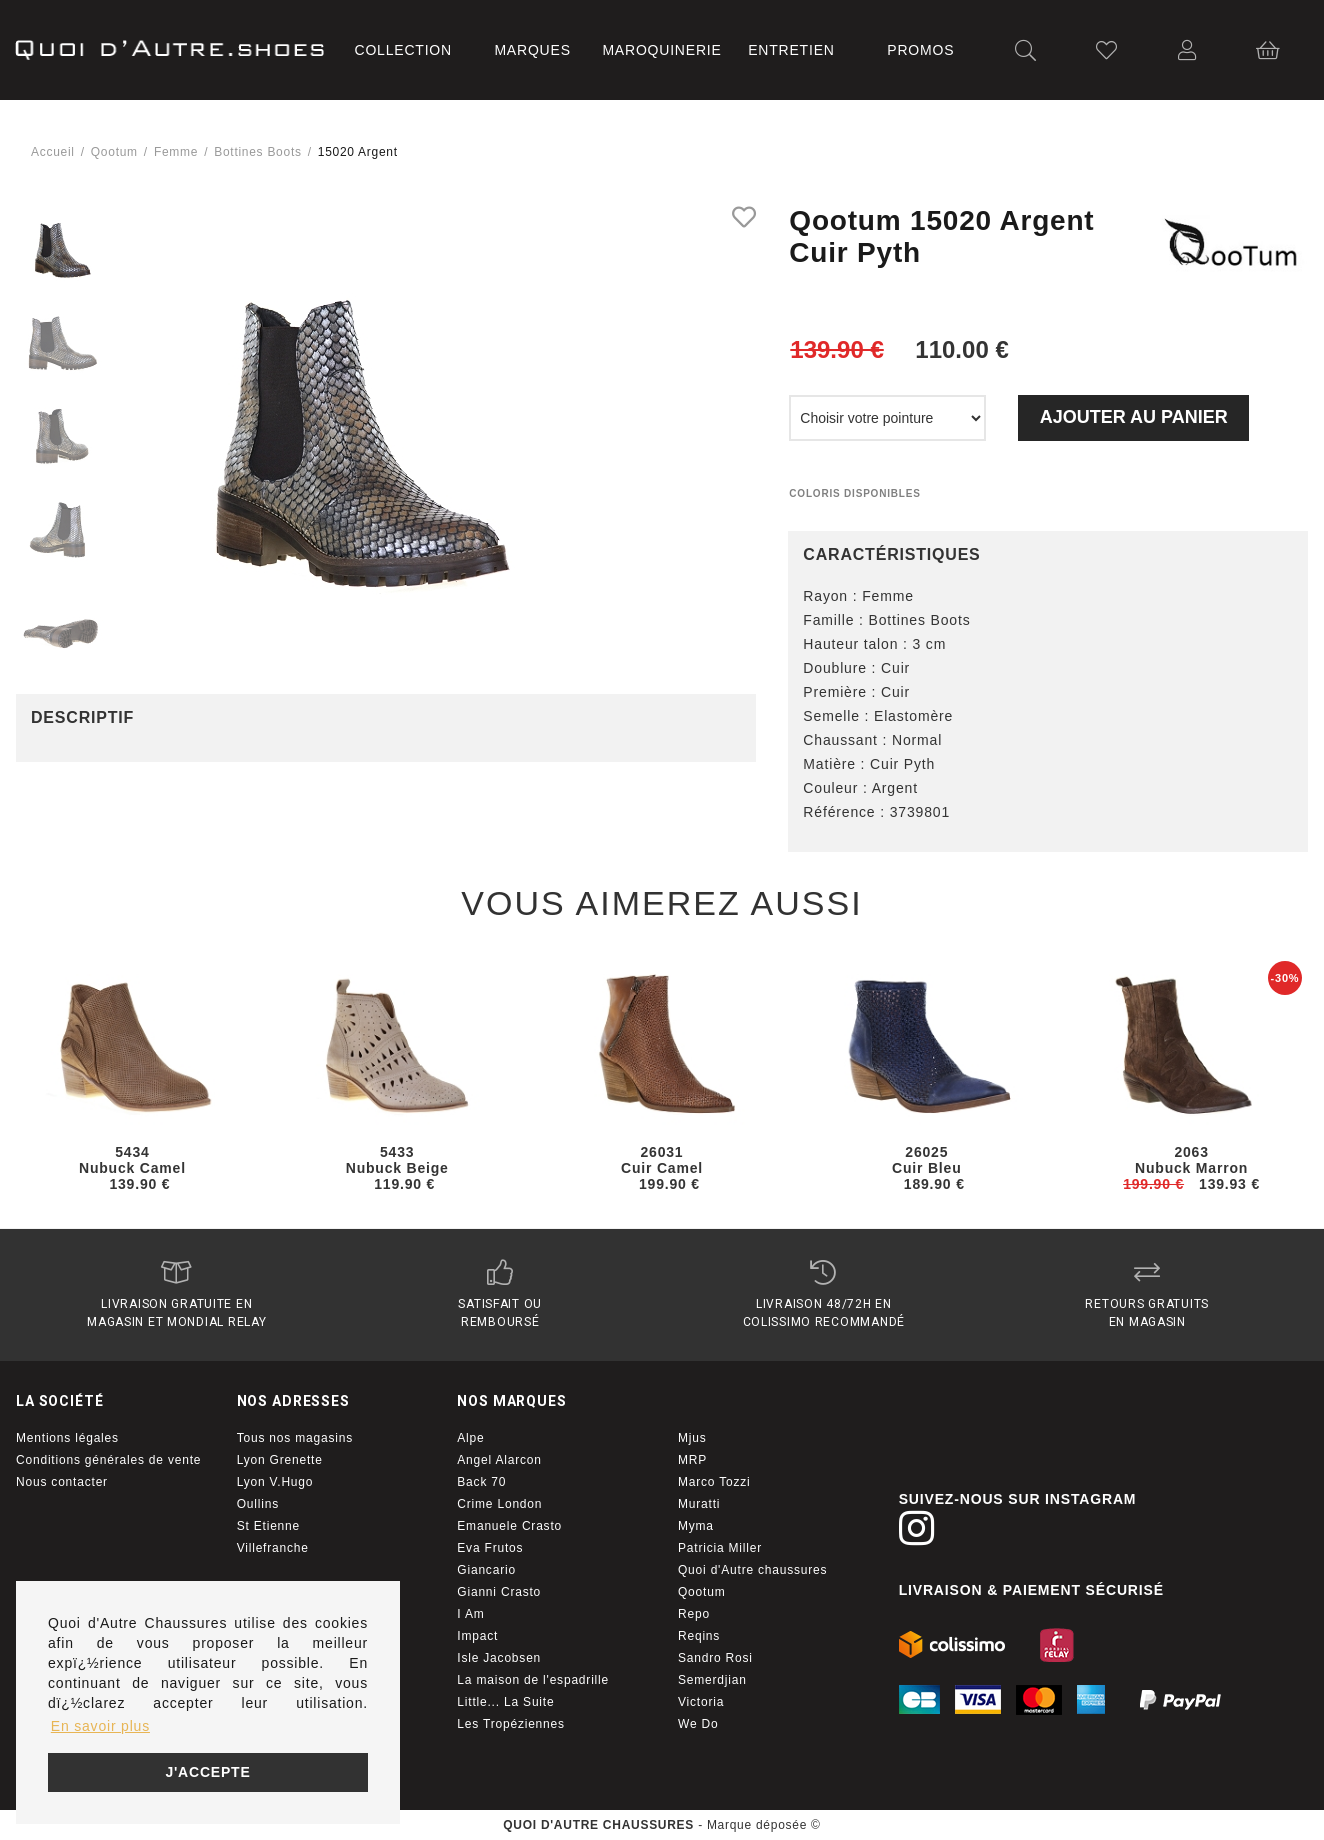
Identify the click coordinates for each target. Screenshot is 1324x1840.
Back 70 (481, 1482)
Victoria (701, 1702)
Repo (694, 1614)
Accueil (53, 152)
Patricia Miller (720, 1548)
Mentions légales (67, 1438)
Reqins (699, 1636)
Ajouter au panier (1134, 417)
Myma (696, 1526)
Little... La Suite (505, 1702)
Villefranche (273, 1548)
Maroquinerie (661, 50)
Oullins (258, 1504)
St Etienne (268, 1526)
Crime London (499, 1504)
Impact (477, 1636)
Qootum (114, 152)
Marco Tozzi (714, 1482)
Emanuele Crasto (509, 1526)
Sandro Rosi (715, 1658)
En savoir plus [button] (100, 1726)
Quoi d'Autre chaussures (752, 1570)
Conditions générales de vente (108, 1460)
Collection (402, 50)
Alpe (470, 1438)
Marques (532, 50)
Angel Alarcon (499, 1460)
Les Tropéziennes (511, 1724)
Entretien (791, 50)
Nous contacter (62, 1482)
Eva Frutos (490, 1548)
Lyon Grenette (280, 1460)
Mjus (692, 1438)
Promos (920, 50)
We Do (698, 1724)
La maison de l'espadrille (533, 1680)
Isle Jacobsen (499, 1658)
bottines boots (257, 152)
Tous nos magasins (295, 1438)
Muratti (699, 1504)
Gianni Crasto (499, 1592)
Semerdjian (712, 1680)
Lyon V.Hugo (275, 1482)
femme (176, 152)
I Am (470, 1614)
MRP (692, 1460)
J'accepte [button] (207, 1772)
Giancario (486, 1570)
